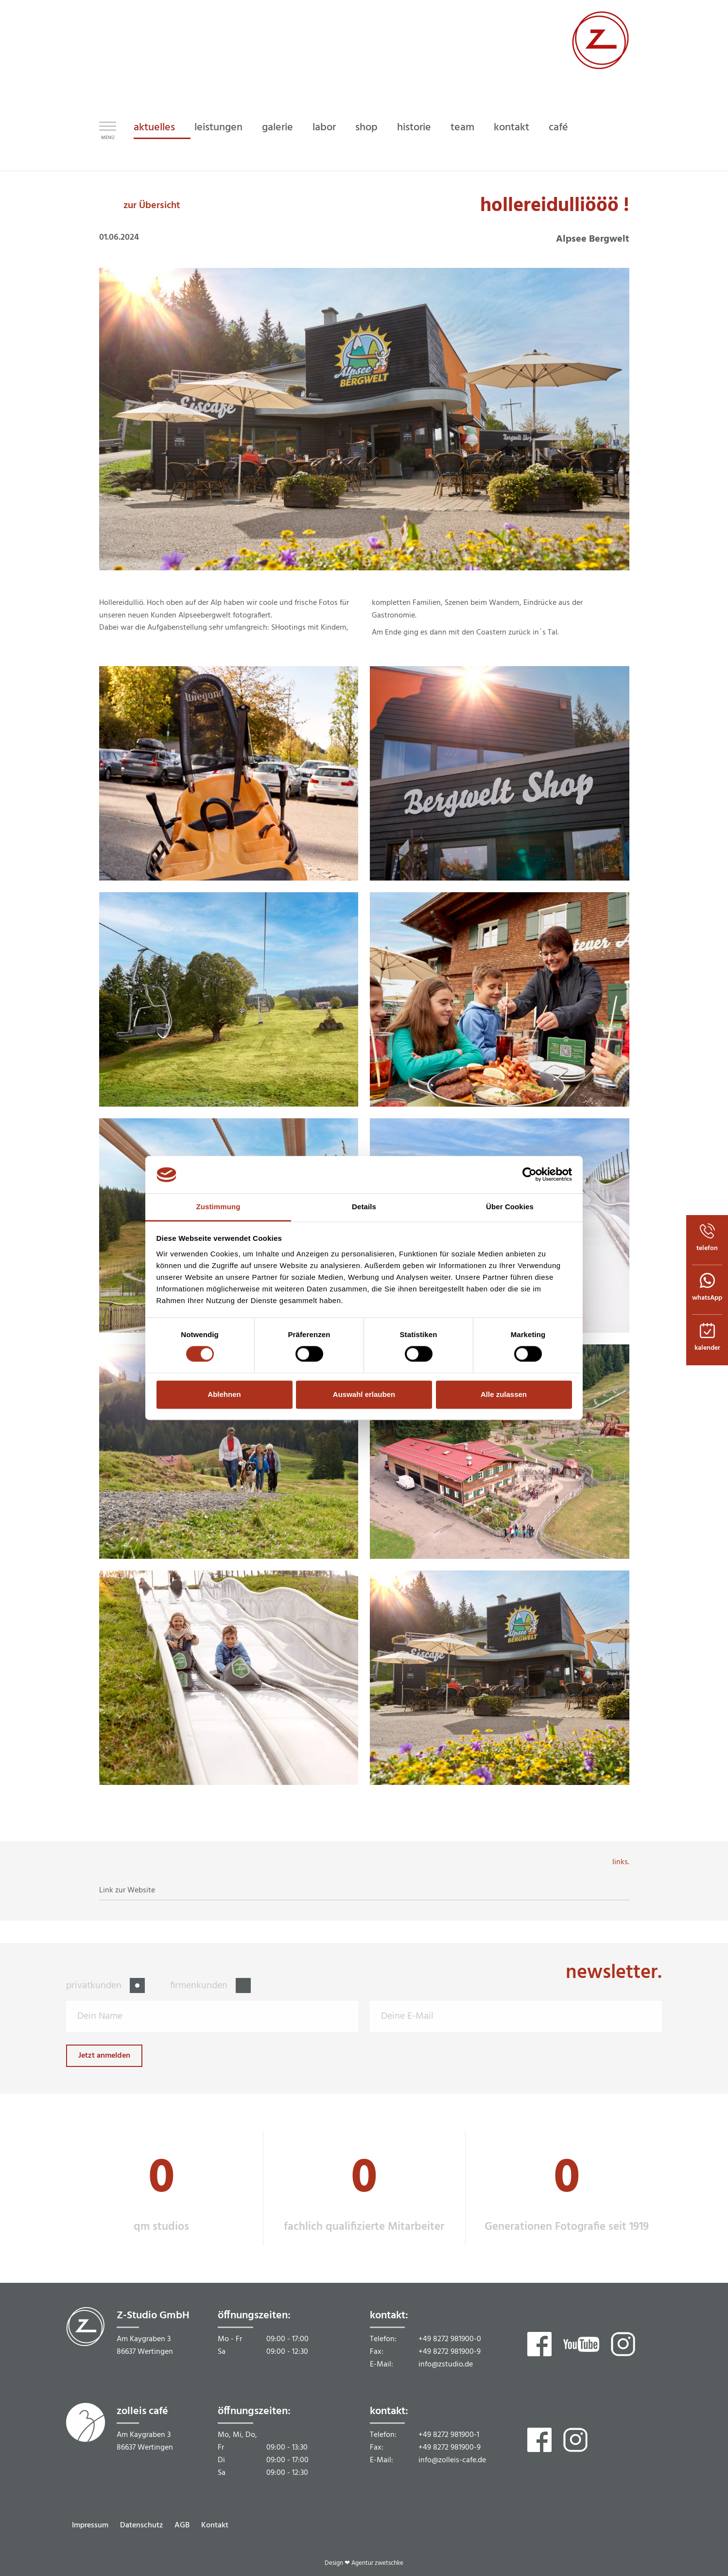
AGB (182, 2525)
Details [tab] (364, 1206)
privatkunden (95, 1986)
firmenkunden (200, 1986)
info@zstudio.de (445, 2364)
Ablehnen (224, 1394)
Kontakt (214, 2525)
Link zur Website (127, 1890)
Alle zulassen (504, 1394)
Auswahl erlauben (364, 1394)
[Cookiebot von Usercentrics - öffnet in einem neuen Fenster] (529, 1174)
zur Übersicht (151, 205)
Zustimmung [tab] (218, 1206)
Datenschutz (141, 2525)
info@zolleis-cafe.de (452, 2460)
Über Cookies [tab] (510, 1206)
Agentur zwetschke (377, 2563)
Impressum (90, 2525)
